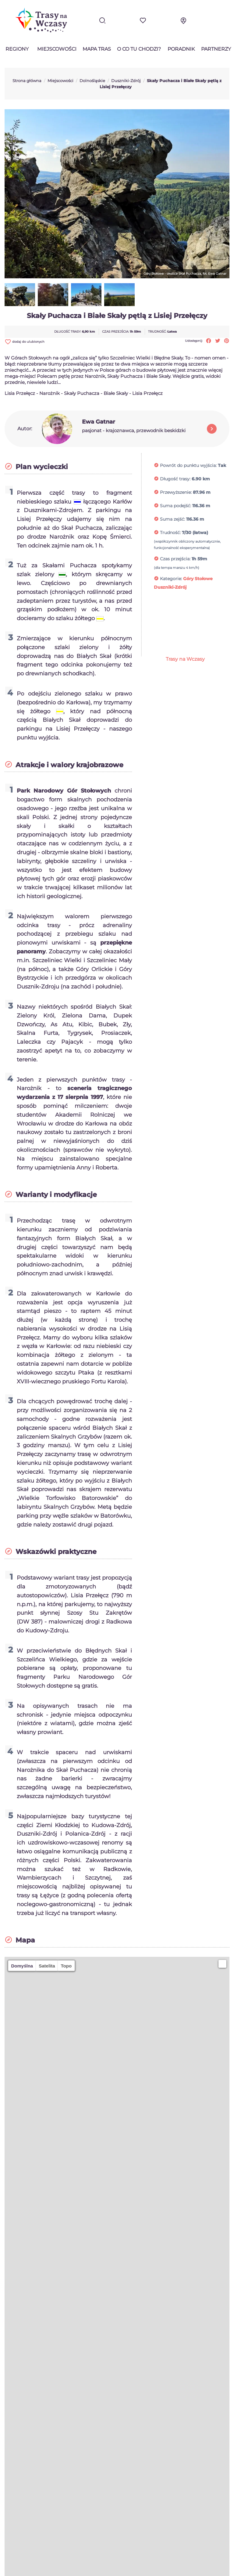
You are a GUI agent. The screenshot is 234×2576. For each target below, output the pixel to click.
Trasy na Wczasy (185, 659)
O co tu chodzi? (139, 49)
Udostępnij (208, 341)
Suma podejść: (175, 505)
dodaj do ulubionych (24, 342)
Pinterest (226, 341)
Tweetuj (218, 341)
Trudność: (170, 532)
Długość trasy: (175, 479)
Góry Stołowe (198, 578)
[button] (222, 1964)
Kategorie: (171, 578)
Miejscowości (56, 49)
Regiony (17, 49)
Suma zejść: (172, 519)
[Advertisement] (191, 625)
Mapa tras (97, 49)
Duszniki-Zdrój (170, 587)
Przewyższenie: (176, 492)
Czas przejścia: (175, 559)
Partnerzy (216, 49)
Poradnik (181, 49)
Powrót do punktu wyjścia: (188, 465)
